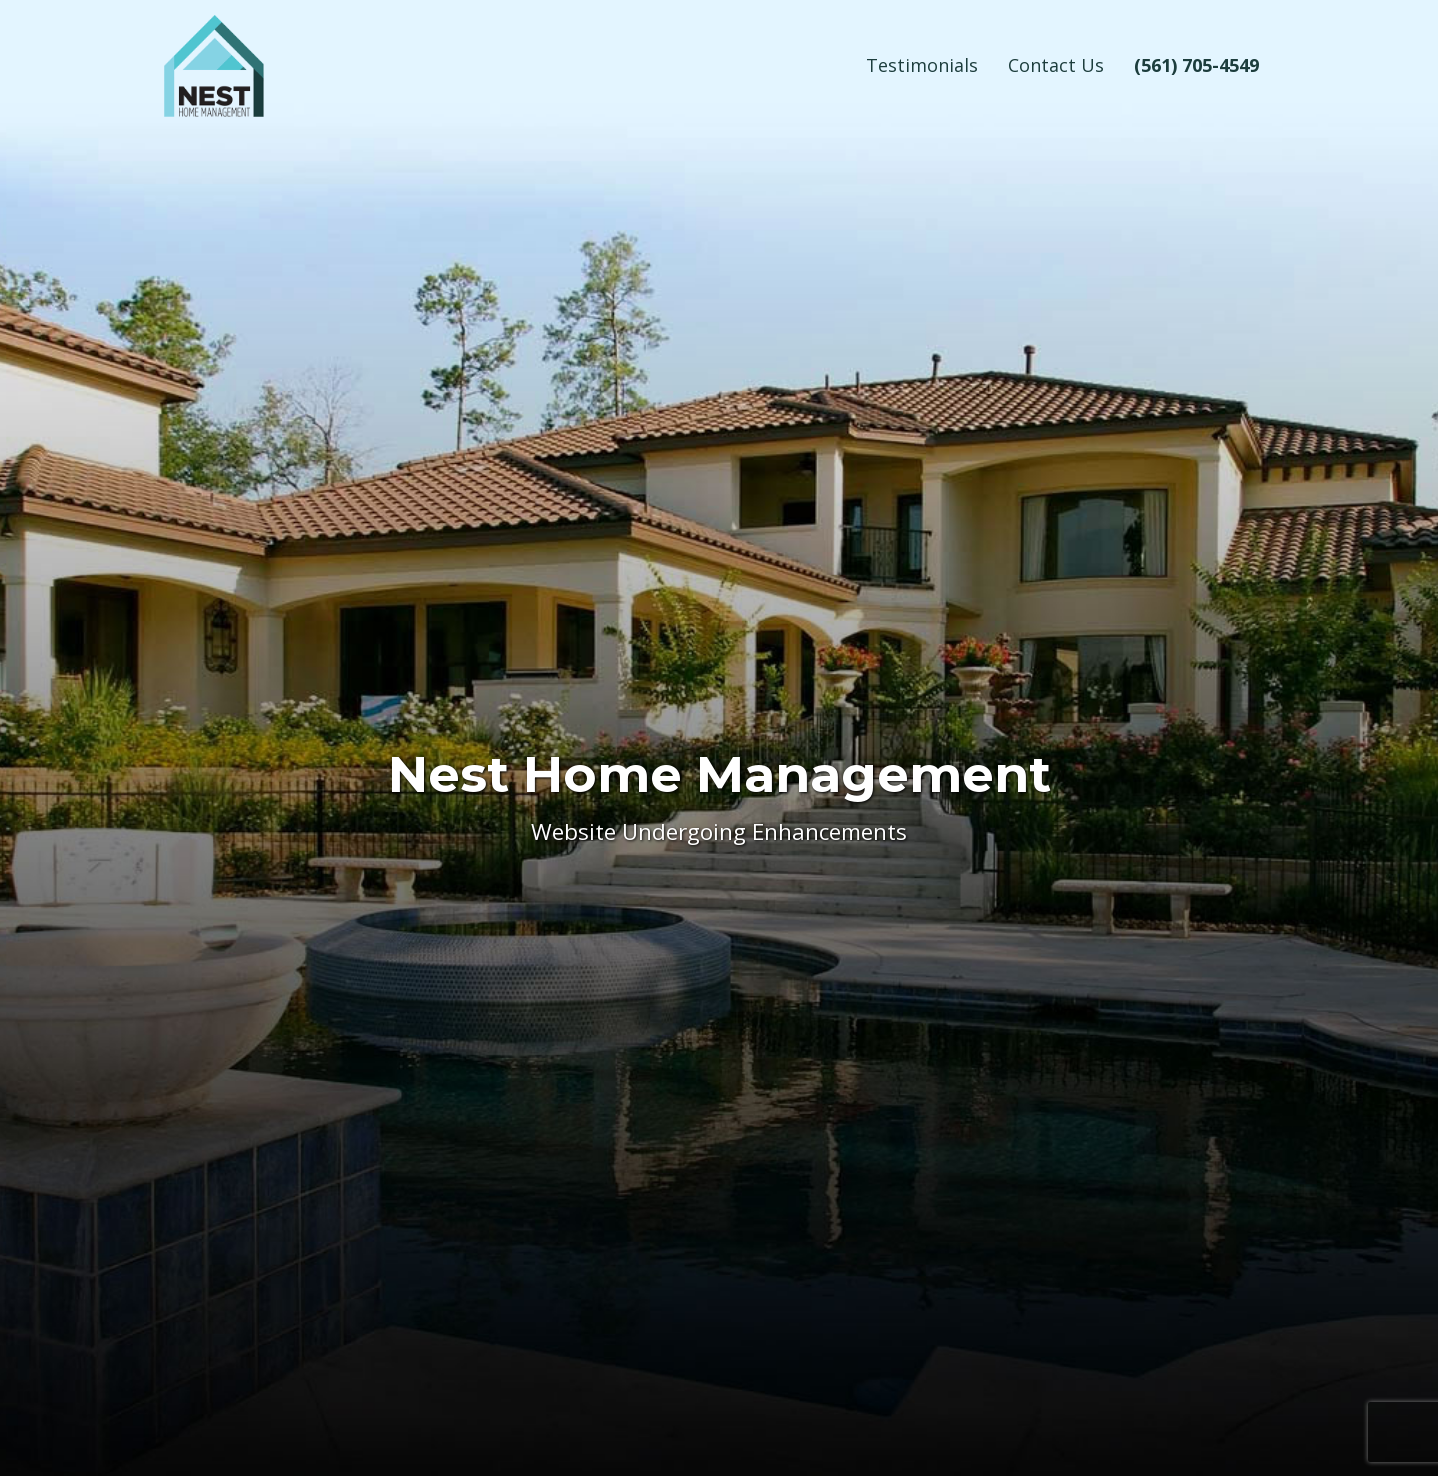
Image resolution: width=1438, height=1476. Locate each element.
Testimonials (922, 65)
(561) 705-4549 (1196, 65)
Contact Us (1056, 65)
